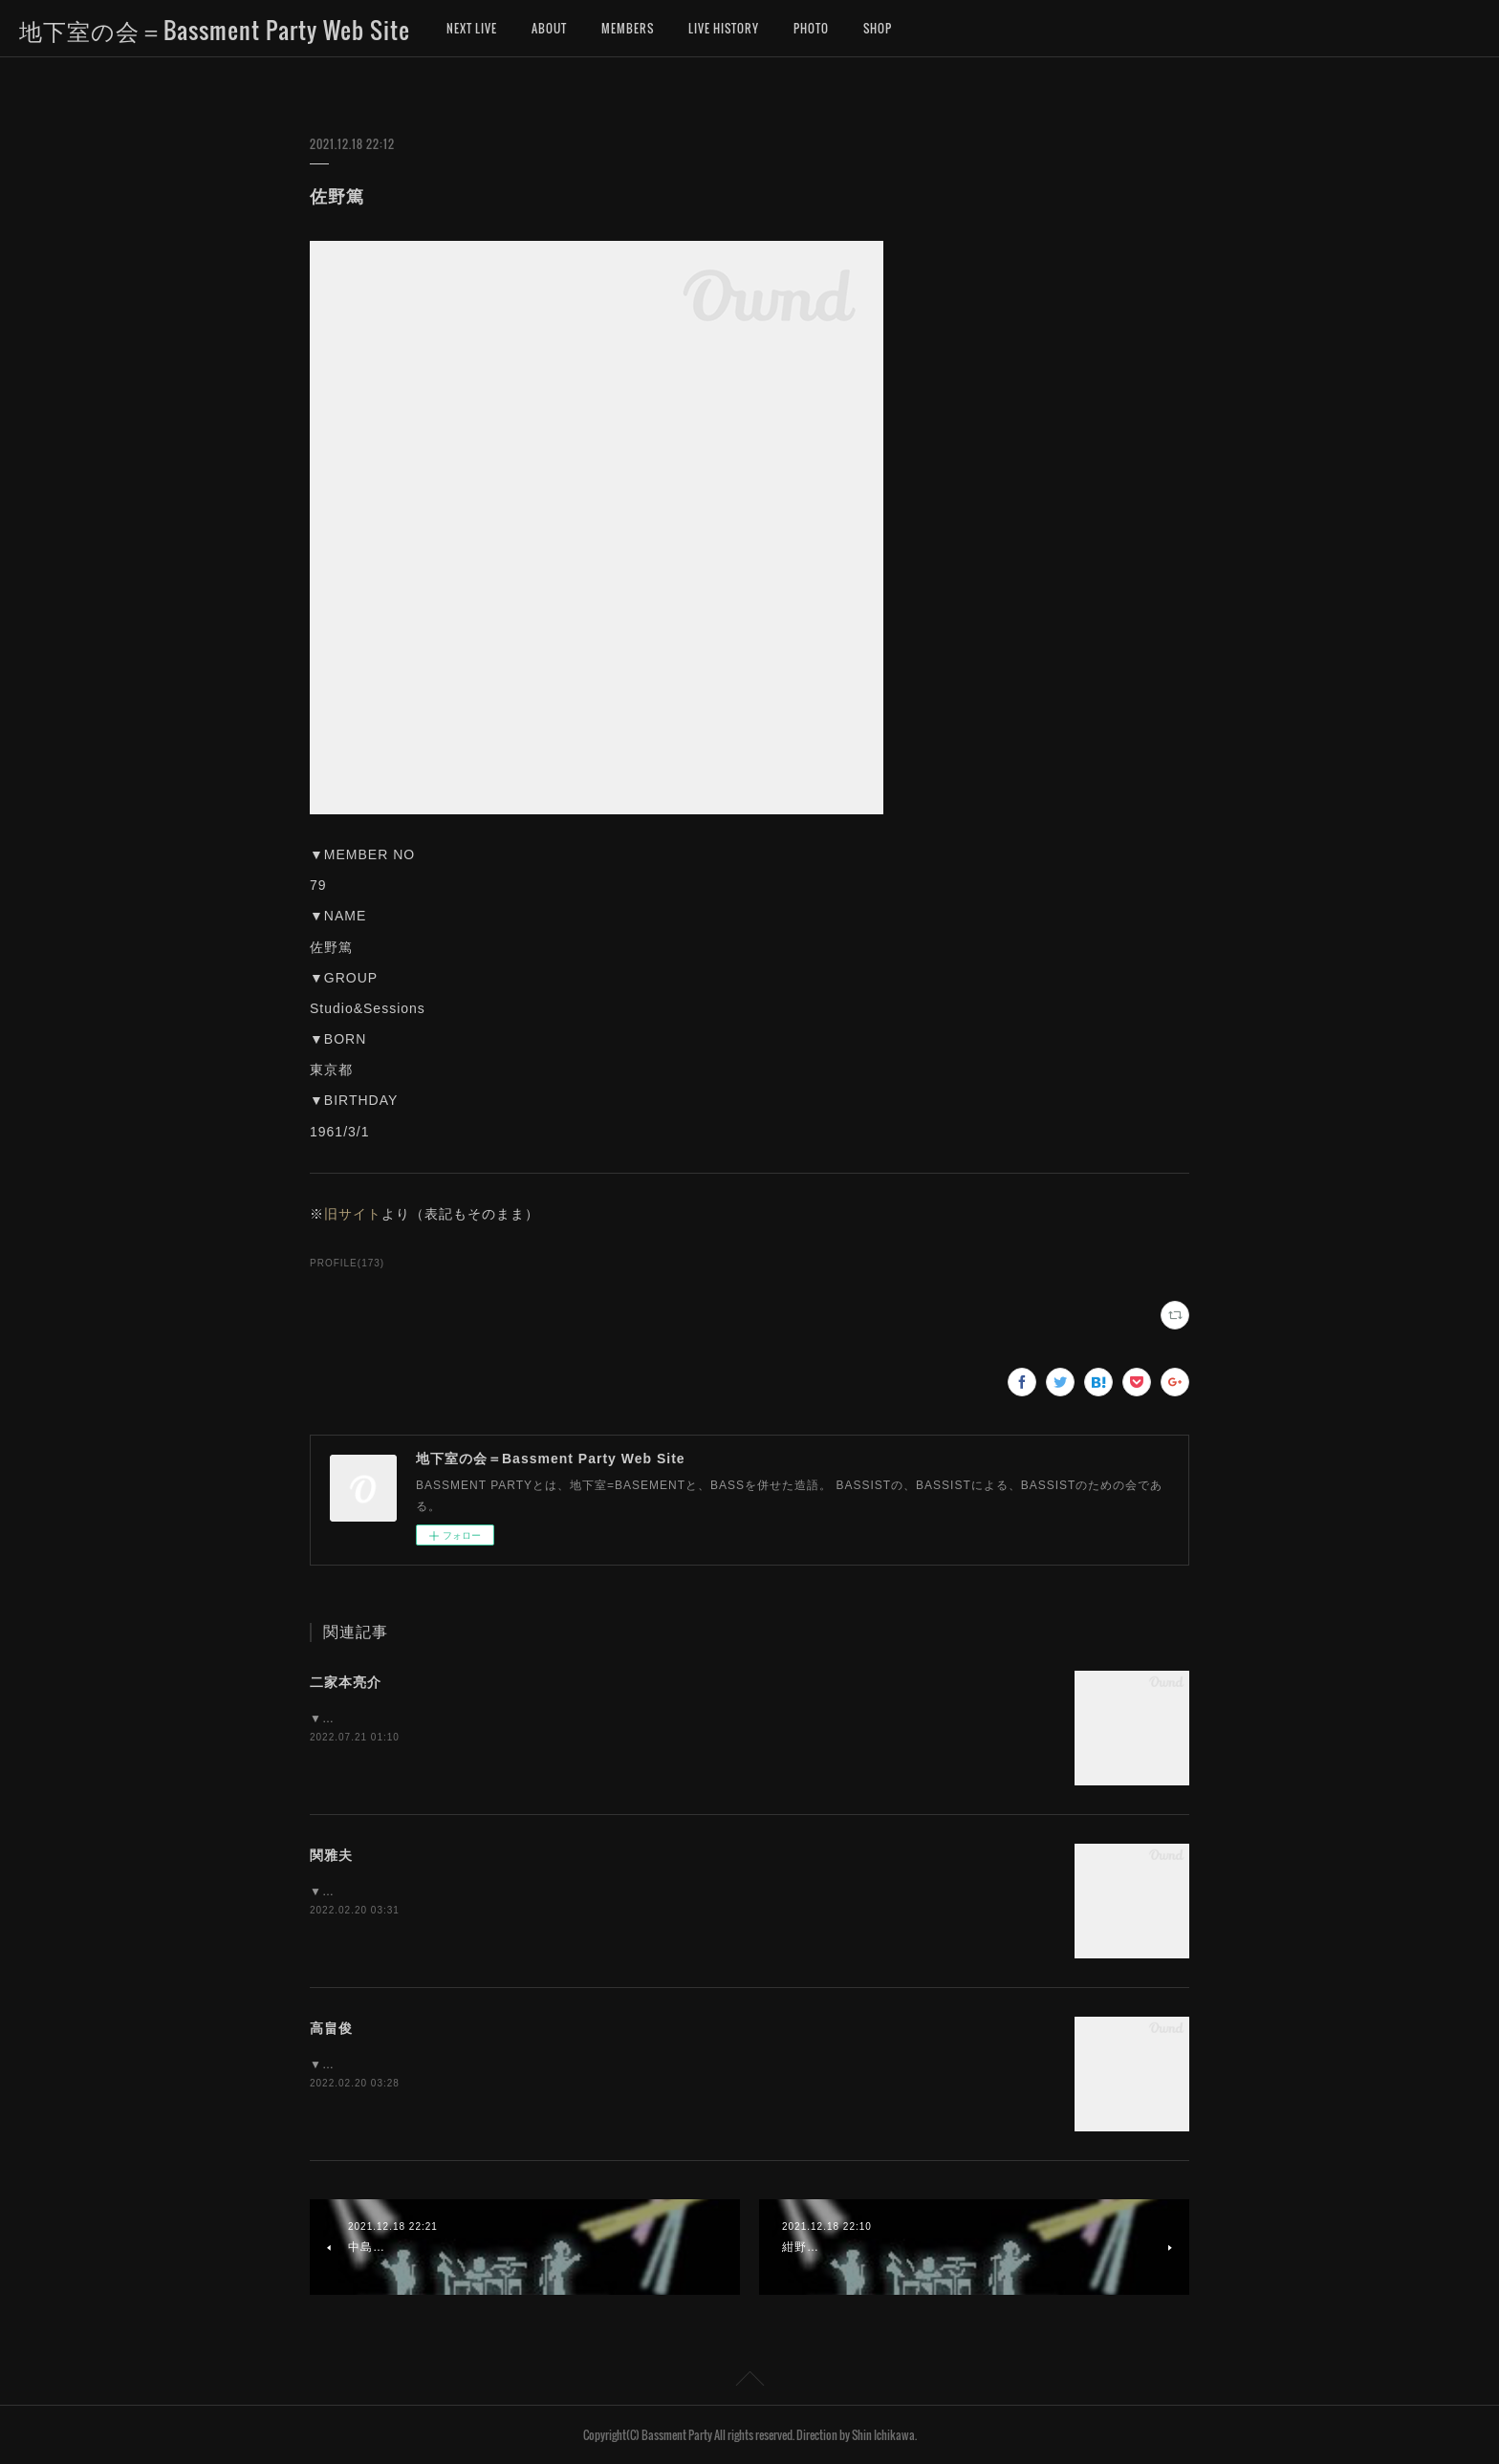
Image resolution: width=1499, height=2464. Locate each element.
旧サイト (352, 1213)
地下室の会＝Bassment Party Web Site (214, 29)
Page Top (749, 2381)
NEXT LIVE (471, 28)
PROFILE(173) (347, 1263)
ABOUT (549, 28)
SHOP (877, 28)
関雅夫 (331, 1855)
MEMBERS (627, 28)
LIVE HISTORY (723, 28)
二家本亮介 (345, 1682)
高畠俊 (331, 2028)
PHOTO (811, 28)
